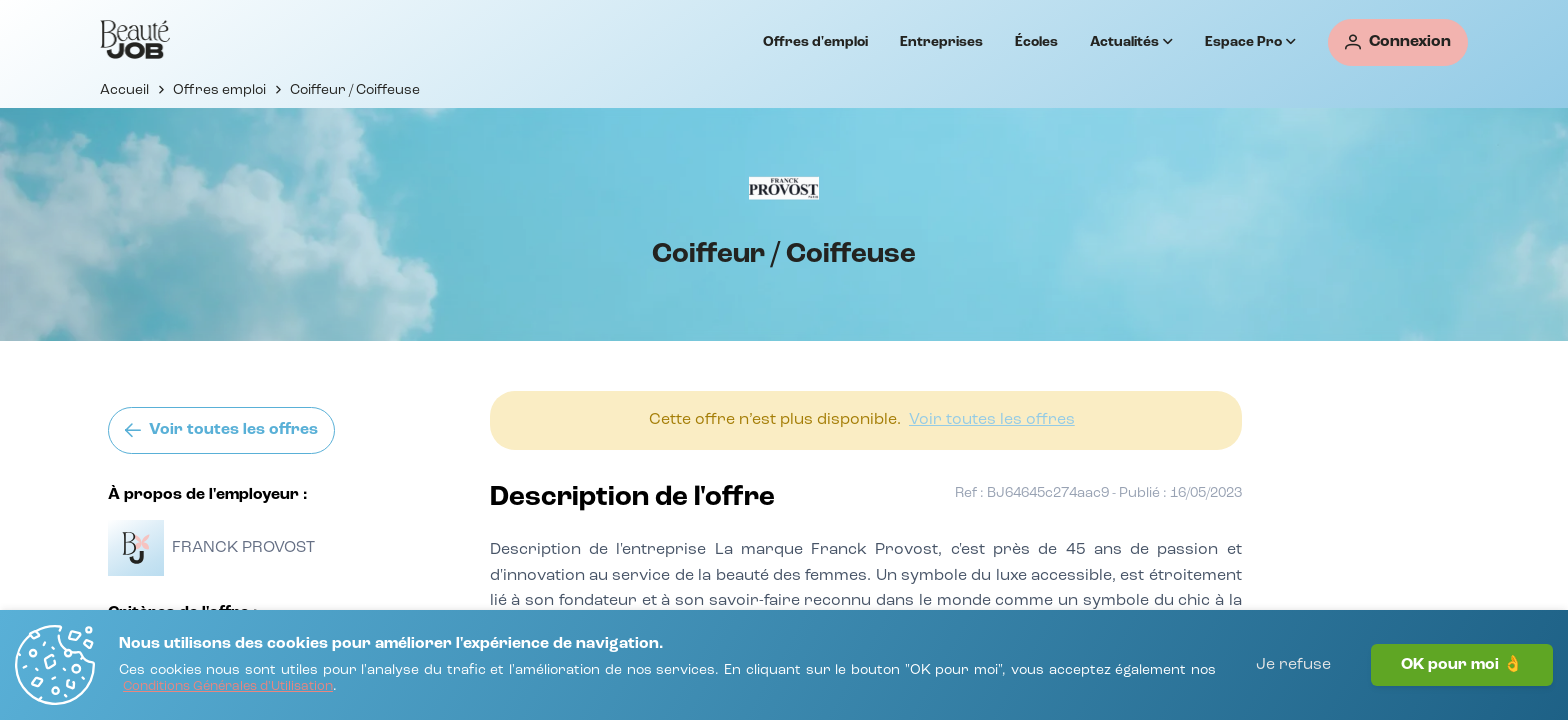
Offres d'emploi (815, 42)
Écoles (1036, 42)
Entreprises (941, 42)
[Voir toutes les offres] (221, 430)
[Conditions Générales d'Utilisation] (228, 687)
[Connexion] (1398, 42)
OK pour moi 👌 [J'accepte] (1462, 665)
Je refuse (1293, 665)
